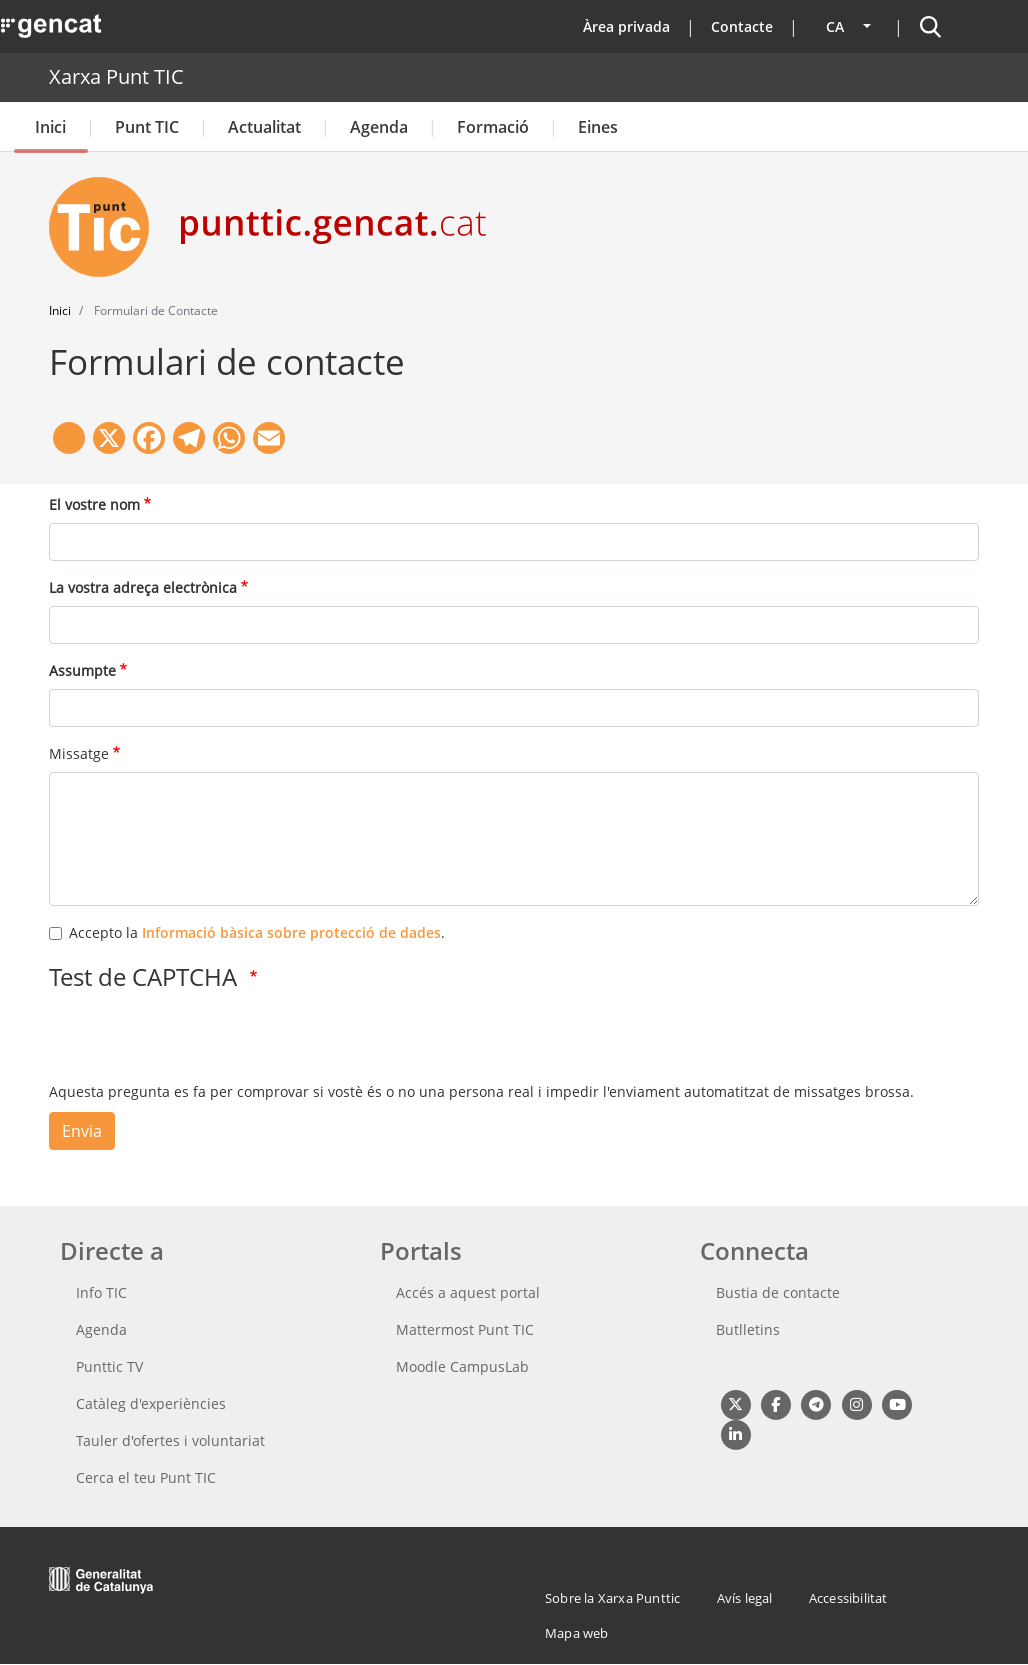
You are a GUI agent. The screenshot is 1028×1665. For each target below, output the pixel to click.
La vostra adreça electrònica (143, 587)
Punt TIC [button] (147, 127)
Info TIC (101, 1292)
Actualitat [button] (264, 127)
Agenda (379, 127)
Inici (50, 127)
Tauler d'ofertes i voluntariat (170, 1440)
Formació (493, 127)
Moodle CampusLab (462, 1366)
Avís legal (745, 1598)
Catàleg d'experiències (151, 1403)
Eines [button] (598, 127)
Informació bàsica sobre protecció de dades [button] (291, 932)
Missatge (79, 753)
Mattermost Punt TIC (465, 1329)
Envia (82, 1131)
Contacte (742, 26)
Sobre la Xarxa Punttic (612, 1598)
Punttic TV (109, 1366)
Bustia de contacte (778, 1292)
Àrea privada (626, 26)
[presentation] (201, 1042)
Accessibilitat (848, 1598)
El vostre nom (94, 504)
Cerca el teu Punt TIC (146, 1477)
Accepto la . (257, 932)
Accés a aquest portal (468, 1292)
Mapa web (577, 1633)
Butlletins (748, 1329)
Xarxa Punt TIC (116, 76)
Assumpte (82, 670)
